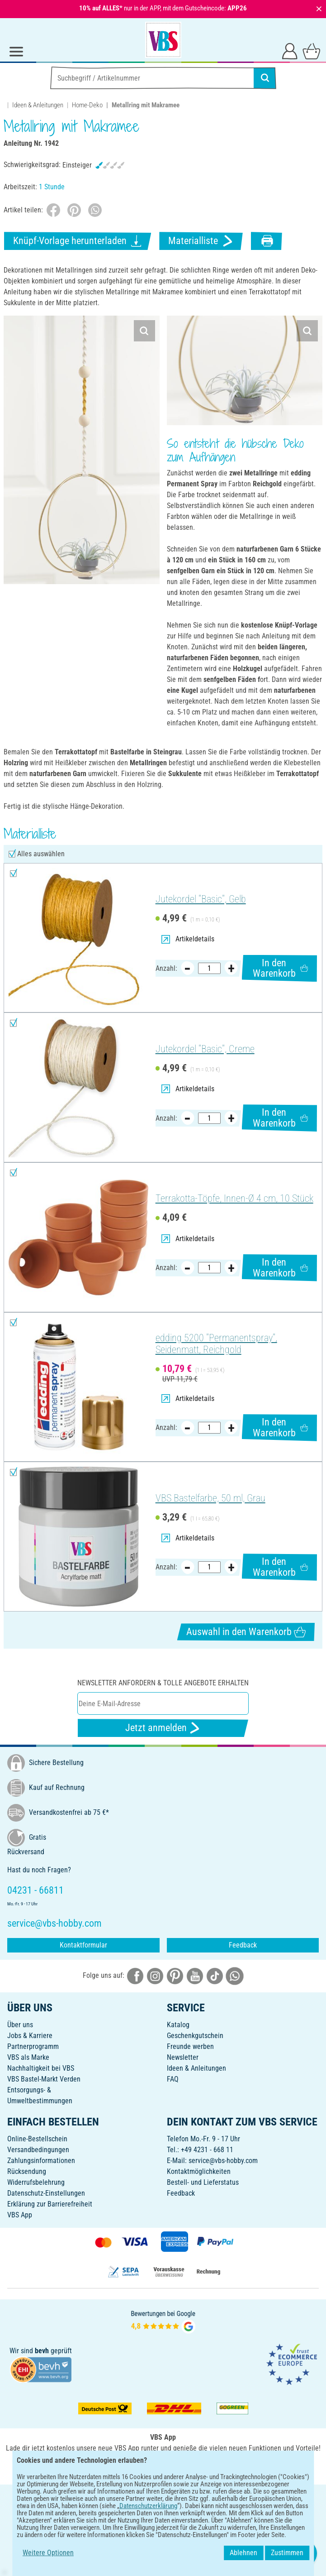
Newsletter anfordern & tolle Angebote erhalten (163, 1683)
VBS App (19, 2215)
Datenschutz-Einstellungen (46, 2193)
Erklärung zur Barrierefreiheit (49, 2204)
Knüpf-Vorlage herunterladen (77, 241)
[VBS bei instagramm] (155, 1975)
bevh (42, 2350)
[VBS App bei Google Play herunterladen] (133, 2468)
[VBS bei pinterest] (175, 1975)
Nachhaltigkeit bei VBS (40, 2068)
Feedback (243, 1945)
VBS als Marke (28, 2057)
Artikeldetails (187, 939)
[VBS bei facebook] (135, 1975)
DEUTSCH (163, 2497)
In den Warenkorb (280, 968)
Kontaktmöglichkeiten (199, 2171)
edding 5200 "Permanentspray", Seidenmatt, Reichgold (216, 1343)
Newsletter (182, 2057)
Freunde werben (190, 2046)
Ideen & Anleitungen (37, 105)
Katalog (178, 2024)
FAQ (173, 2079)
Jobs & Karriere (29, 2035)
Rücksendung (26, 2171)
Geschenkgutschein (195, 2035)
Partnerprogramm (33, 2046)
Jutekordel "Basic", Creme (205, 1049)
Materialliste (200, 241)
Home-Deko (87, 105)
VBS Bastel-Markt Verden (43, 2079)
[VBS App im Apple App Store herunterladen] (194, 2468)
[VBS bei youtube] (195, 1975)
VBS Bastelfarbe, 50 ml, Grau (210, 1498)
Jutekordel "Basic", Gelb (201, 899)
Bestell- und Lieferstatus (203, 2182)
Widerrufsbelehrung (36, 2182)
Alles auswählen (41, 853)
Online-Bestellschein (37, 2139)
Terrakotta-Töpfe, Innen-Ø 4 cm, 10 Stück (234, 1198)
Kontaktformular (83, 1945)
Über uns (20, 2024)
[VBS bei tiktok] (215, 1975)
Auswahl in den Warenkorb (246, 1632)
